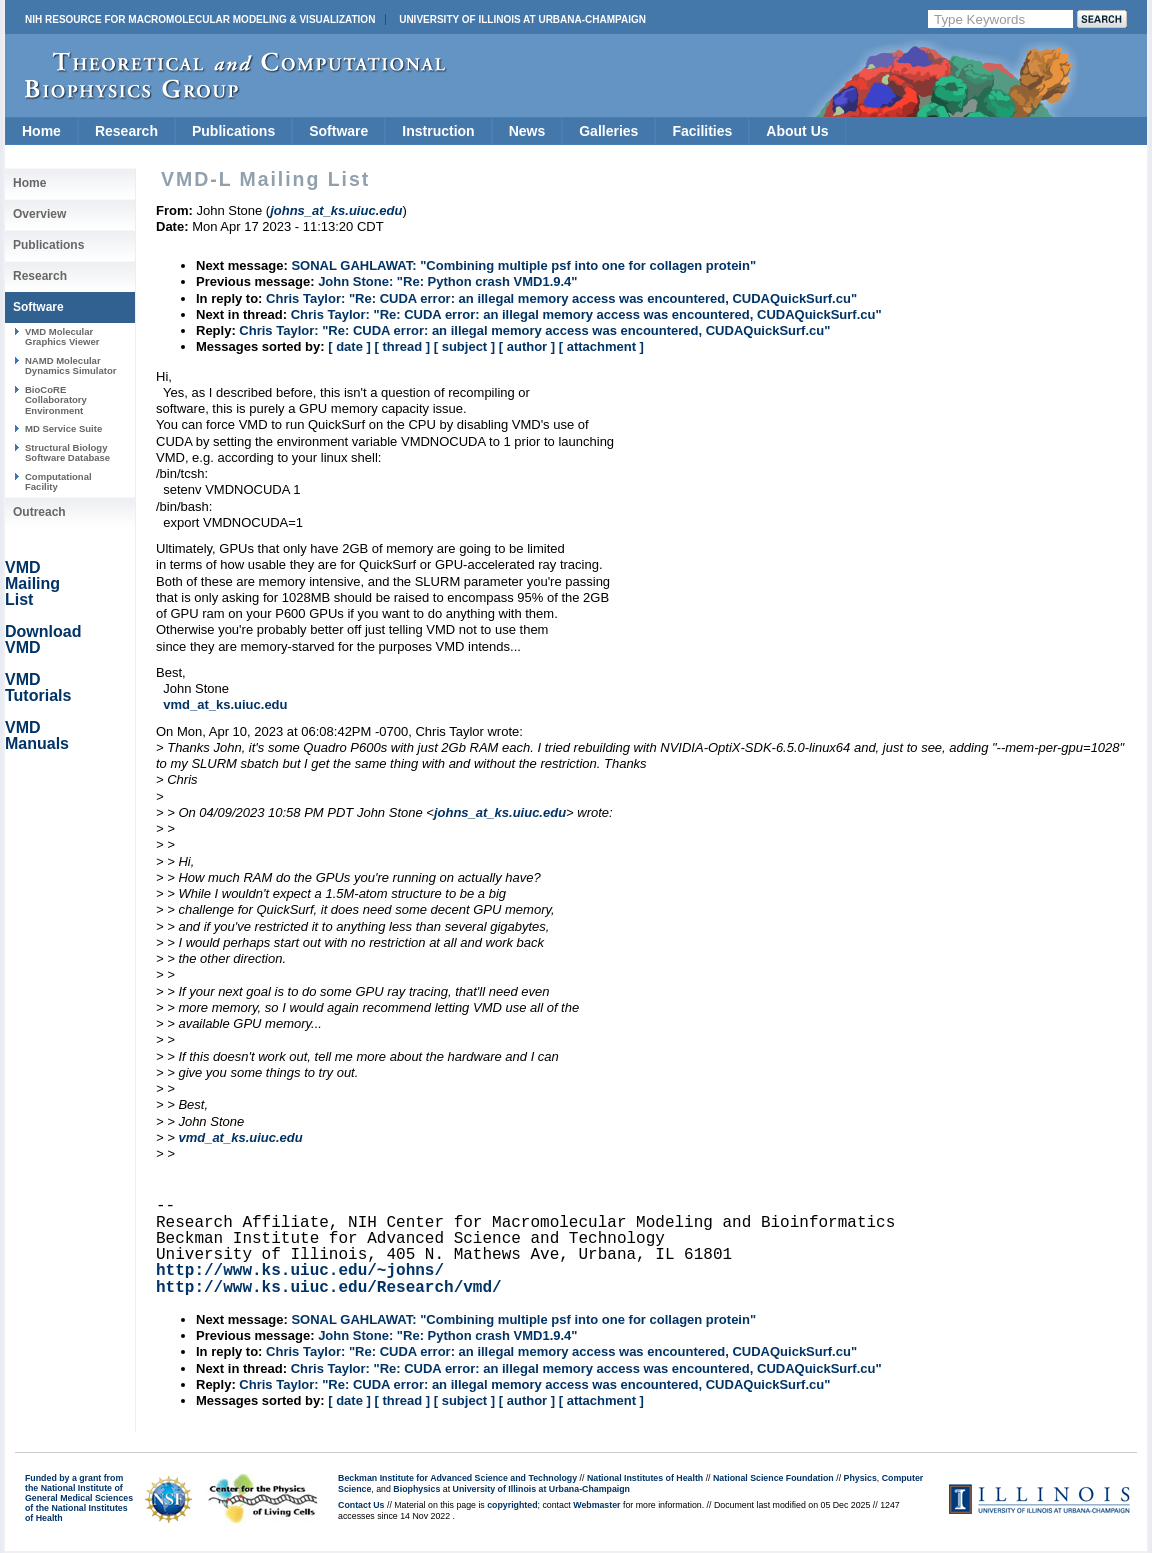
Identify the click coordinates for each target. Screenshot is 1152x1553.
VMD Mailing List (32, 583)
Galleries (608, 131)
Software (338, 131)
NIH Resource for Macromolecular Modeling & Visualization (200, 19)
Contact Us (361, 1505)
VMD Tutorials (38, 687)
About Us (797, 131)
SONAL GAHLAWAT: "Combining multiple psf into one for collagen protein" (523, 265)
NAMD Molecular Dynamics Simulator (71, 365)
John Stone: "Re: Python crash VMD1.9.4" (447, 281)
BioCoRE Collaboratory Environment (56, 400)
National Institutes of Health (645, 1478)
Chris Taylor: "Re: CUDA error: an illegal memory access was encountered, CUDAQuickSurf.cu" (561, 298)
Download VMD (43, 639)
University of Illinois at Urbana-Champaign (522, 19)
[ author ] (527, 346)
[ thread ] (402, 346)
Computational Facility (58, 481)
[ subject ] (464, 346)
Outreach (39, 512)
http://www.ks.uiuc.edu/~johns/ (300, 1271)
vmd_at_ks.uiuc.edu (225, 704)
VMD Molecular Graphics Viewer (62, 336)
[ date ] (349, 346)
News (527, 131)
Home (41, 131)
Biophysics (416, 1489)
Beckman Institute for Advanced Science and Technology (457, 1478)
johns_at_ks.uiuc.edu (500, 812)
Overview (39, 214)
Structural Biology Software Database (67, 452)
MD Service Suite (63, 428)
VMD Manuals (37, 735)
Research (126, 131)
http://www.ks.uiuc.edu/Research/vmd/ (329, 1288)
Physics (860, 1478)
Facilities (702, 131)
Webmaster (596, 1505)
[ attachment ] (601, 346)
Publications (233, 131)
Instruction (438, 131)
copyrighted (512, 1505)
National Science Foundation (773, 1478)
